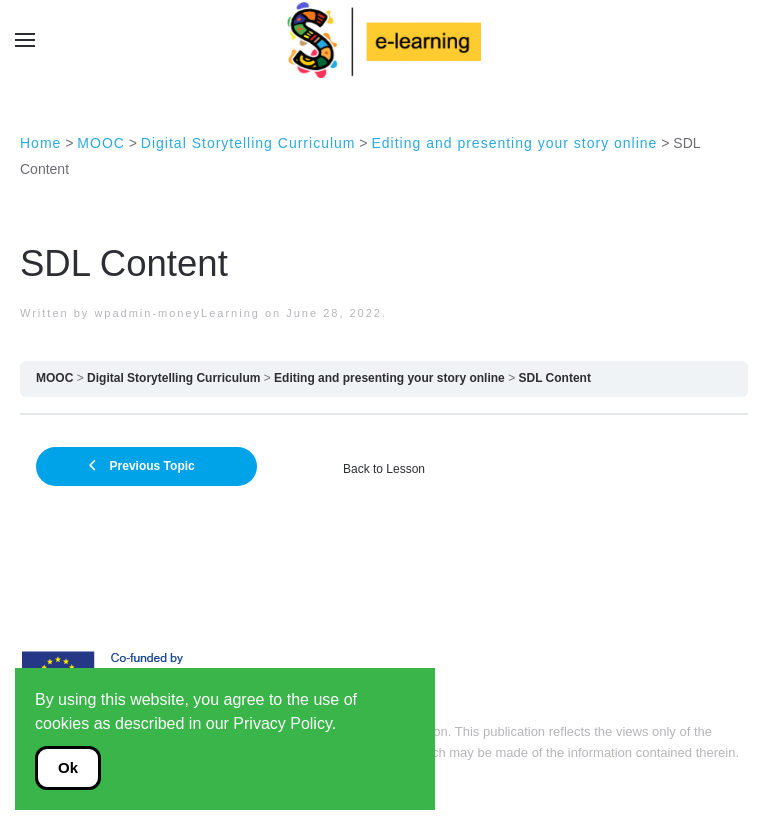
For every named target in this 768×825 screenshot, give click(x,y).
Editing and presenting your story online (389, 378)
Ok (68, 767)
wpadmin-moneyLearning (177, 313)
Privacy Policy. (284, 723)
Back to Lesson (384, 469)
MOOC (54, 378)
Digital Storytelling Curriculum (173, 378)
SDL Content (555, 378)
